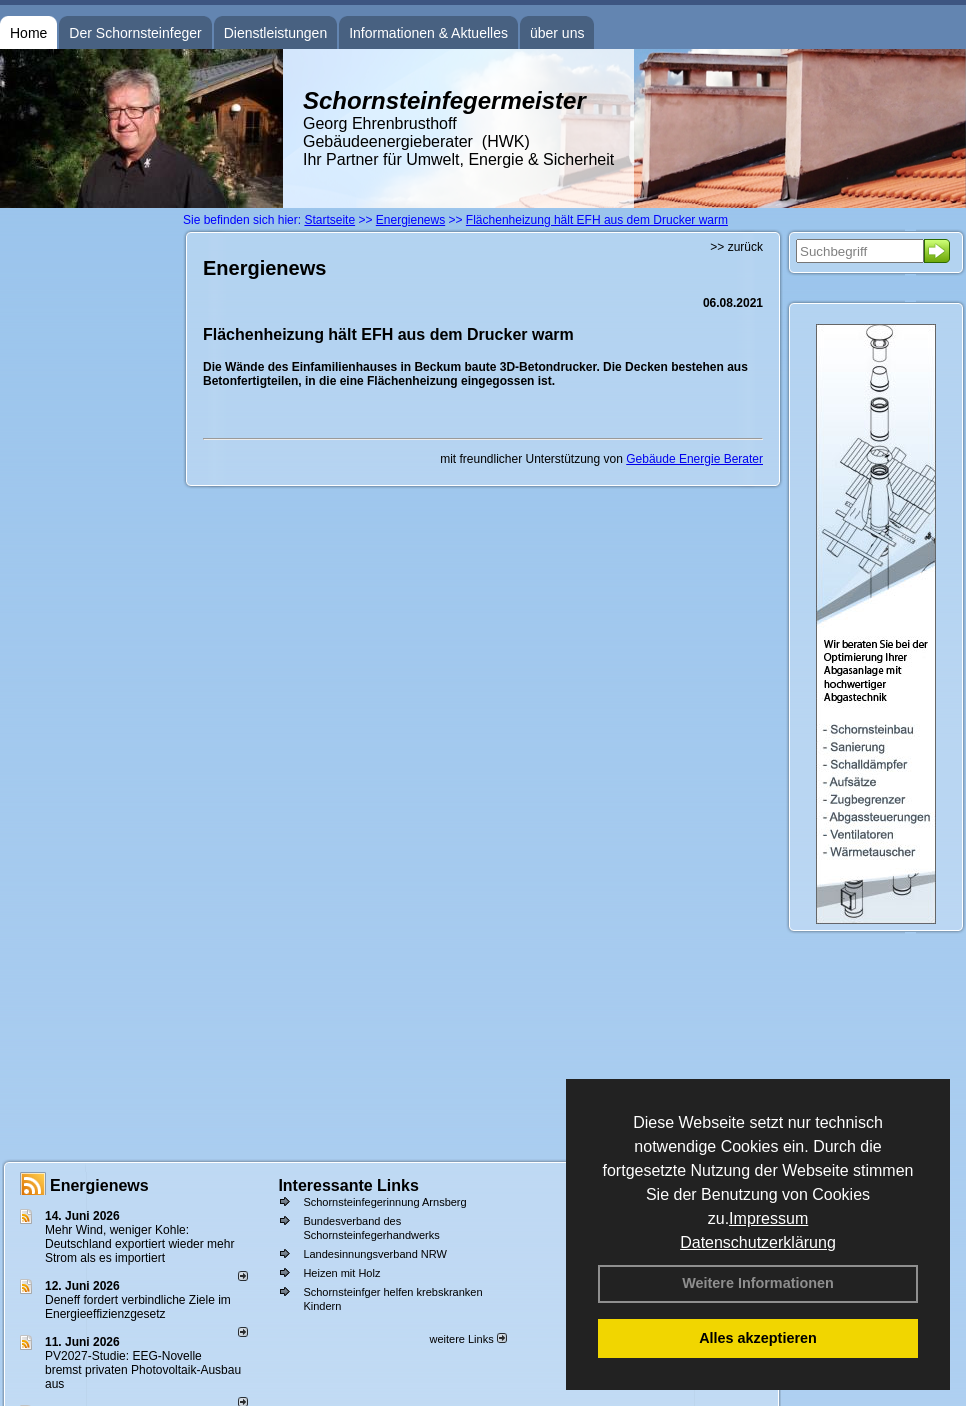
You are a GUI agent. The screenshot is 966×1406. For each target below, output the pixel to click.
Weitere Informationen (758, 1283)
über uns (557, 33)
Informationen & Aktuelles (428, 33)
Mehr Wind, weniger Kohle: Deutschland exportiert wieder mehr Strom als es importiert (139, 1244)
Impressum (768, 1218)
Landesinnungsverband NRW (375, 1254)
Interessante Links (348, 1185)
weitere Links (467, 1339)
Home (28, 33)
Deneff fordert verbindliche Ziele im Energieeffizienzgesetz (138, 1307)
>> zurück (736, 247)
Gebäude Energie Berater (694, 459)
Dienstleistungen (276, 33)
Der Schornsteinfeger (135, 33)
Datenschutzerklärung (758, 1242)
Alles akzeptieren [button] (758, 1338)
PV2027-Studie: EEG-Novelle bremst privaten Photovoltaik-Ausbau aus (143, 1370)
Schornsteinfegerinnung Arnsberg (384, 1202)
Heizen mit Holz (341, 1273)
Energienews (99, 1185)
